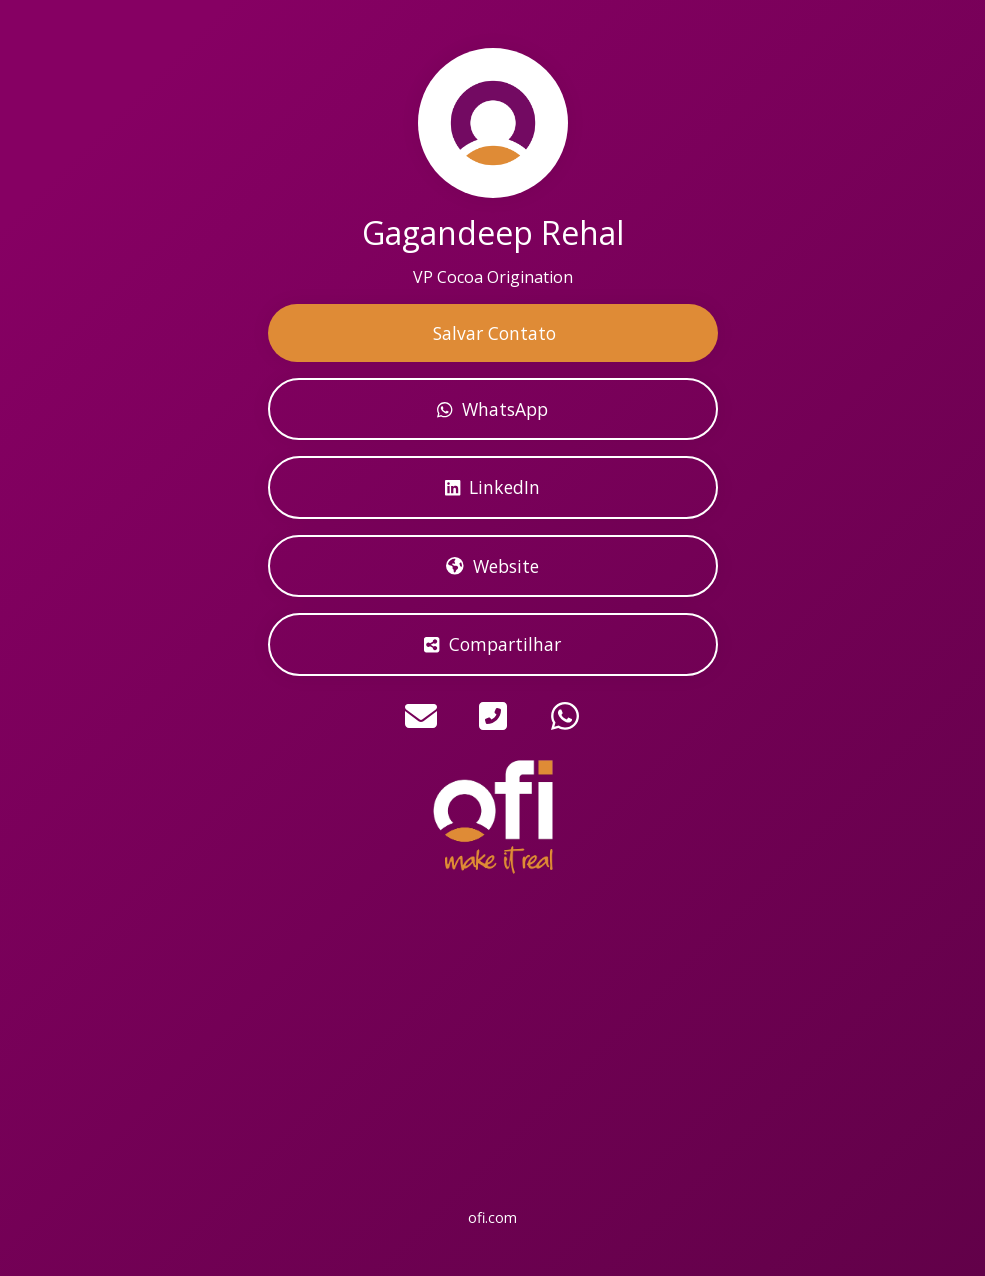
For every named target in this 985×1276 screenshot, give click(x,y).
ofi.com (492, 1217)
